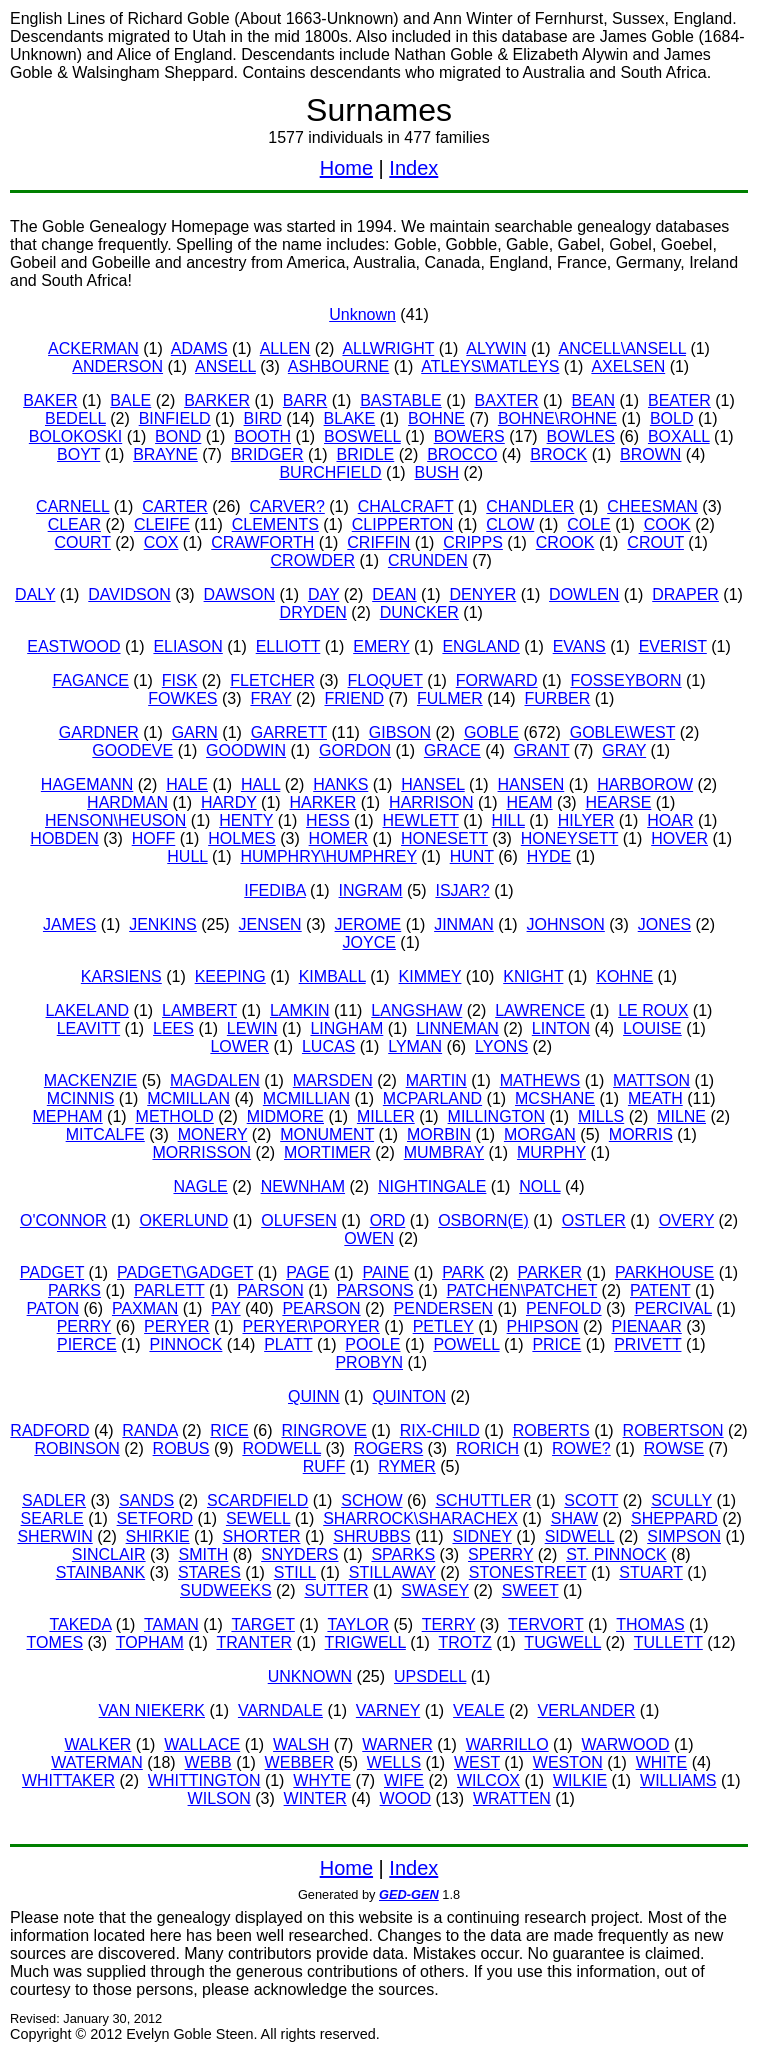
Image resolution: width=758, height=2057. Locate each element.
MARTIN (436, 1080)
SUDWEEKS (226, 1590)
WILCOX (488, 1780)
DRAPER (685, 594)
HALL (260, 784)
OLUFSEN (299, 1220)
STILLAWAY (392, 1572)
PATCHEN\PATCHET (522, 1290)
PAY (225, 1308)
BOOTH (262, 436)
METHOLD (175, 1116)
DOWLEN (584, 594)
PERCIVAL (672, 1308)
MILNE (681, 1116)
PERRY (84, 1326)
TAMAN (171, 1624)
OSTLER (594, 1220)
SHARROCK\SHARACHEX (420, 1518)
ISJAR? (462, 890)
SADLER (54, 1500)
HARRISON (431, 802)
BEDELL (75, 418)
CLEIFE (162, 524)
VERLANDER (587, 1710)
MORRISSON (201, 1152)
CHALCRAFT (406, 506)
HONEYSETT (570, 838)
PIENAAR (647, 1326)
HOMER (339, 838)
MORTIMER (327, 1152)
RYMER (407, 1466)
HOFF (154, 838)
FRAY (270, 698)
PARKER (549, 1272)
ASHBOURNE (338, 366)
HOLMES (242, 838)
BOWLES (581, 436)
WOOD (406, 1798)
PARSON (270, 1290)
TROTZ (464, 1642)
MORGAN (540, 1134)
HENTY (246, 820)
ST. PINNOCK (616, 1554)
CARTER (175, 506)
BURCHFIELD (330, 472)
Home (346, 168)
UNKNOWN (310, 1676)
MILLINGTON (497, 1116)
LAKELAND (88, 1010)
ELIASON (187, 646)
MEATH (655, 1098)
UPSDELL (430, 1676)
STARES (209, 1572)
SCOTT (591, 1500)
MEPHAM (67, 1116)
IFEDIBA (274, 890)
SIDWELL (580, 1536)
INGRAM (371, 890)
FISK (180, 680)
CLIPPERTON (403, 524)
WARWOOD (626, 1744)
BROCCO (462, 454)
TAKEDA (80, 1624)
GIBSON (400, 732)
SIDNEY (481, 1536)
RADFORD (49, 1430)
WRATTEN (512, 1798)
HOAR (670, 820)
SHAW (574, 1518)
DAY (323, 594)
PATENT (660, 1290)
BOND (178, 436)
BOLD (672, 418)
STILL (295, 1572)
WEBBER (299, 1762)
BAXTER (507, 400)
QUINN (314, 1396)
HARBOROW (645, 784)
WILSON (219, 1798)
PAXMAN (145, 1308)
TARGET (262, 1624)
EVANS (579, 646)
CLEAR (74, 524)
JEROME (368, 924)
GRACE (452, 750)
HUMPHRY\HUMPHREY (328, 856)
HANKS (340, 784)
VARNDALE (280, 1710)
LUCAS (328, 1046)
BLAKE (350, 418)
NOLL (539, 1186)
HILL (508, 820)
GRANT (542, 750)
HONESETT (444, 838)
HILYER (586, 820)
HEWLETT (421, 820)
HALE (187, 784)
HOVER (679, 838)
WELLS (394, 1762)
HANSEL (432, 784)
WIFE (404, 1780)
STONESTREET (528, 1572)
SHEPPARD (674, 1518)
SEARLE (52, 1518)
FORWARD (497, 680)
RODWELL (281, 1448)
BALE (130, 400)
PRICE (556, 1344)
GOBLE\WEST (623, 732)
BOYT (78, 454)
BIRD (263, 418)
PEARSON (321, 1308)
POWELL (466, 1344)
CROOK (565, 542)
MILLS (601, 1116)
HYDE (549, 856)
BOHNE (436, 418)
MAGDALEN (215, 1080)
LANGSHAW (416, 1010)
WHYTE (322, 1780)
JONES (664, 924)
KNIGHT (533, 976)
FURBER (558, 698)
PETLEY (443, 1326)
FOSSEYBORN (625, 680)
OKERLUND (183, 1220)
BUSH (437, 472)
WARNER (397, 1744)
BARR (305, 400)
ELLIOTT (288, 646)
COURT (83, 542)
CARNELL (72, 506)
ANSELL (225, 366)
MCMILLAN (188, 1098)
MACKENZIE (90, 1080)
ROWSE (674, 1448)
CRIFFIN (378, 542)
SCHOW (371, 1500)
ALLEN (285, 348)
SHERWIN (54, 1536)
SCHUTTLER (483, 1500)
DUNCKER (419, 612)
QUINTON (408, 1396)
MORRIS (641, 1134)
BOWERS (469, 436)
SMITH (204, 1554)
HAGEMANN (87, 784)
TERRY (449, 1624)
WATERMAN (97, 1762)
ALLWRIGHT (388, 348)
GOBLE (491, 732)
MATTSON (651, 1080)
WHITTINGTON (204, 1780)
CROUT (655, 542)
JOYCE (369, 942)
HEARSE (619, 802)
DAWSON (239, 594)
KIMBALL (332, 976)
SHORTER (262, 1536)
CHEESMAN (652, 506)
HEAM (529, 802)
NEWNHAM (303, 1186)
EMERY (381, 646)
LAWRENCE (540, 1010)
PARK (463, 1272)
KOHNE (624, 976)
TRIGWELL (365, 1642)
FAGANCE (90, 680)
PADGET (52, 1272)
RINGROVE (323, 1430)
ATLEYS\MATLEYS (490, 366)
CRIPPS (473, 542)
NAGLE (200, 1186)
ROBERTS (551, 1430)
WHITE (662, 1762)
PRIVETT (647, 1344)
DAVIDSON (129, 594)
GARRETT (289, 732)
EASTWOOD (73, 646)
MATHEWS (540, 1080)
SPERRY (500, 1554)
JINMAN (464, 924)
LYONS (501, 1046)
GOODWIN (246, 750)
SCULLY (681, 1500)
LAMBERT (199, 1010)
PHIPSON (543, 1326)
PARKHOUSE (664, 1272)
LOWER (239, 1046)
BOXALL (679, 436)
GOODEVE (132, 750)
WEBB (208, 1762)
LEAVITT (88, 1028)
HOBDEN (64, 838)
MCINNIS (81, 1098)
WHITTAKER (68, 1780)
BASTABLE (401, 400)
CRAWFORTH (262, 542)
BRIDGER (267, 454)
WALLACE (202, 1744)
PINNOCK (185, 1344)
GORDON (355, 750)
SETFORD (155, 1518)
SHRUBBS (371, 1536)
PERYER (177, 1326)
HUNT (472, 856)
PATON (53, 1308)
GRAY (624, 750)
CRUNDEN (428, 560)
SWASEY (435, 1590)
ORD (388, 1220)
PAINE (385, 1272)
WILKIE (580, 1780)
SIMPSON (684, 1536)
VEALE (479, 1710)
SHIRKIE (158, 1536)
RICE (229, 1430)
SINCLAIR (109, 1554)
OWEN (369, 1238)
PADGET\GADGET (185, 1272)
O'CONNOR (63, 1220)
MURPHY (551, 1152)
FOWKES (182, 698)
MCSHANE (555, 1098)
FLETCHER (272, 680)
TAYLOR (358, 1624)
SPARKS (403, 1554)
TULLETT (668, 1642)
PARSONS (375, 1290)
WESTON (568, 1762)
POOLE (372, 1344)
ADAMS (199, 348)
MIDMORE (285, 1116)
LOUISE (652, 1028)
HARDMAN (127, 802)
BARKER (217, 400)
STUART (650, 1572)
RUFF (324, 1466)
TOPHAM (150, 1642)
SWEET (530, 1590)
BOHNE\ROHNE (557, 418)
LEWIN (252, 1028)
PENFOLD (564, 1308)
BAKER (50, 400)
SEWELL (258, 1518)
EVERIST (673, 646)
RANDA (149, 1430)
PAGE (307, 1272)
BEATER (679, 400)
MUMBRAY (444, 1152)
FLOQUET (385, 680)
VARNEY (388, 1710)
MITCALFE (105, 1134)
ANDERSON (117, 366)
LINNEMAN (457, 1028)
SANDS (146, 1500)
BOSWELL (362, 436)
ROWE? (581, 1448)
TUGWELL (562, 1642)
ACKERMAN (93, 348)
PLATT (288, 1344)
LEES (173, 1028)
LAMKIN (300, 1010)
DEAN (394, 594)
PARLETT (169, 1290)
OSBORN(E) (483, 1220)
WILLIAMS (678, 1780)
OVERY (686, 1220)
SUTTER (336, 1590)
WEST (477, 1762)
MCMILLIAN (306, 1098)
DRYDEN (313, 612)
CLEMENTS (275, 524)
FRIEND (354, 698)
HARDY (229, 802)
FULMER (450, 698)
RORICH (487, 1448)
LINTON (561, 1028)
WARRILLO (507, 1744)
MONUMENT (327, 1134)
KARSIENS (121, 976)
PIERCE (87, 1344)
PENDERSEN (444, 1308)
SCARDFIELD (257, 1500)
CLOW (510, 524)
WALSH (301, 1744)
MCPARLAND (432, 1098)
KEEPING (230, 976)
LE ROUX (653, 1010)
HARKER (323, 802)
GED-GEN (409, 1894)
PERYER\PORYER (311, 1326)
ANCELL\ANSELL (621, 348)
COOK (667, 524)
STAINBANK (101, 1572)
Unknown (362, 314)
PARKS (74, 1290)
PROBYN (369, 1362)
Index (413, 168)
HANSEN (531, 784)
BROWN (650, 454)
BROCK (558, 454)
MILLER (386, 1116)
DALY (35, 594)
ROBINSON (76, 1448)
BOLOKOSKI (75, 436)
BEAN (594, 400)
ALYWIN (496, 348)
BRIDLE (365, 454)
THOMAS (650, 1624)
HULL (187, 856)
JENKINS (163, 924)
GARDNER (99, 732)
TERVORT (546, 1624)
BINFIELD (175, 418)
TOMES (54, 1642)
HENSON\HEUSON (115, 820)
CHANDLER (530, 506)
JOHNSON (566, 924)
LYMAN (415, 1046)
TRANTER (254, 1642)
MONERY (213, 1134)
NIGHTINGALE (432, 1186)
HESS (328, 820)
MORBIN (439, 1134)
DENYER (483, 594)
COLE (589, 524)
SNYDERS (299, 1554)
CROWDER (313, 560)
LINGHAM (346, 1028)
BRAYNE (165, 454)
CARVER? (287, 506)
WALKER (97, 1744)
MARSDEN (333, 1080)
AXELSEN (628, 366)
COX (161, 542)
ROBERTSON (673, 1430)
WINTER (315, 1798)
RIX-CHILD (440, 1430)
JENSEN (270, 924)
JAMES (69, 924)
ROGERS (388, 1448)
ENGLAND (480, 646)
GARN (195, 732)
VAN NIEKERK (152, 1710)
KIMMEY (430, 976)
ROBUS (181, 1448)
